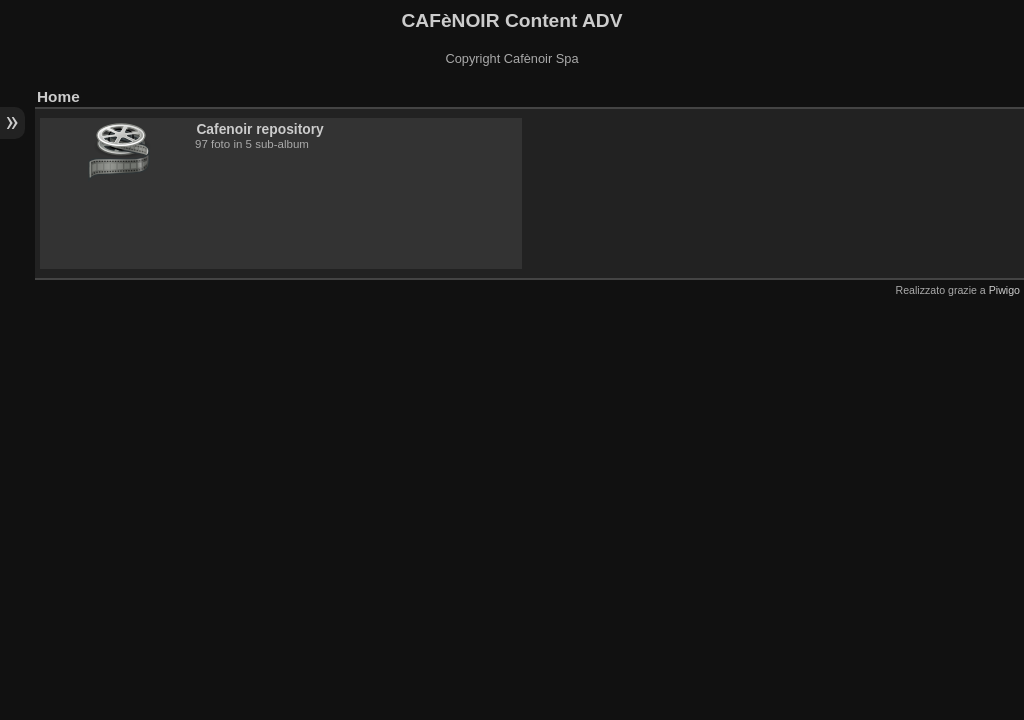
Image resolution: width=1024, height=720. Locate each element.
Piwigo (1004, 290)
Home (58, 96)
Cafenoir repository (259, 129)
